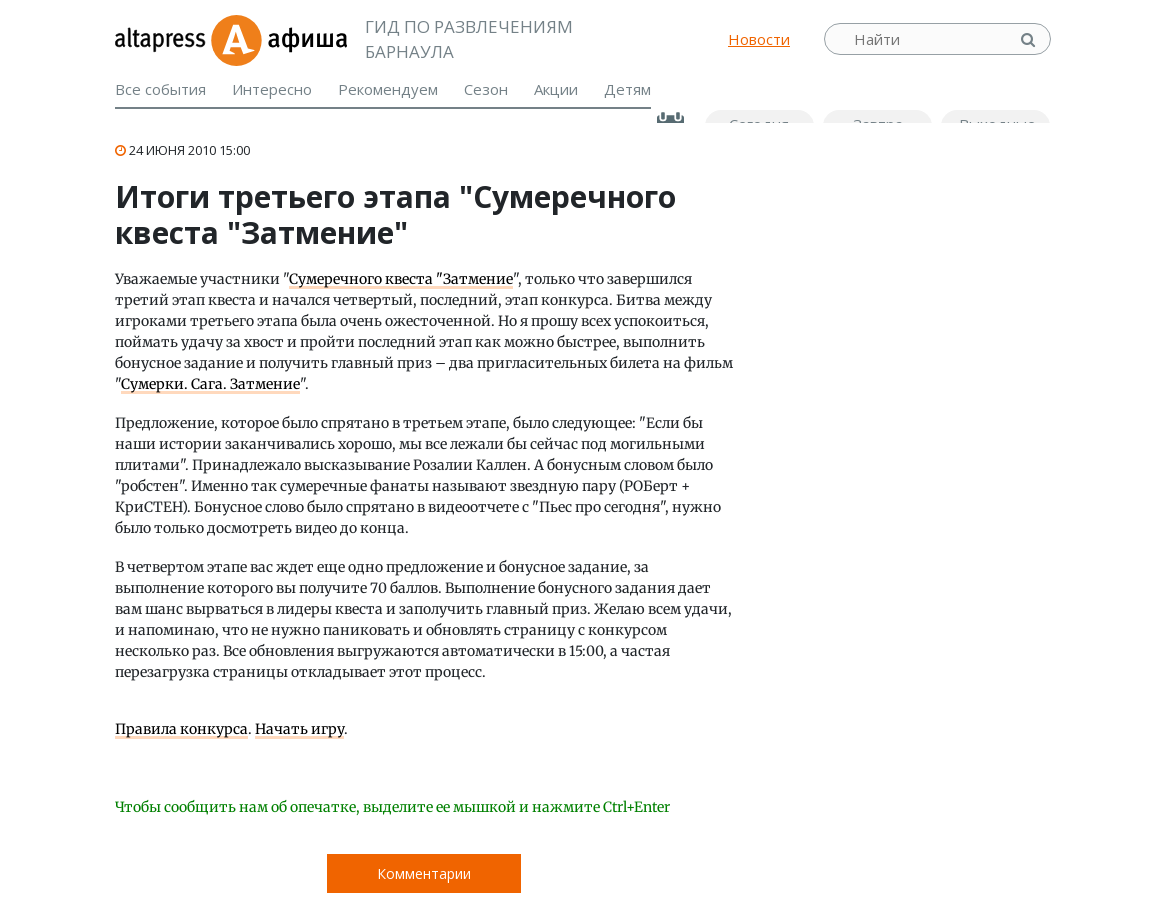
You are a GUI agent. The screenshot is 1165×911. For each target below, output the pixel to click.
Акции (556, 89)
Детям (627, 89)
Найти (1030, 39)
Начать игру (299, 729)
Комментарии (424, 873)
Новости (759, 39)
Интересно (272, 89)
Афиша (278, 39)
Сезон (486, 89)
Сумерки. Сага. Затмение (210, 384)
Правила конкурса (181, 729)
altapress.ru (162, 39)
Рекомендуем (388, 89)
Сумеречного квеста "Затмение (401, 279)
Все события (160, 89)
